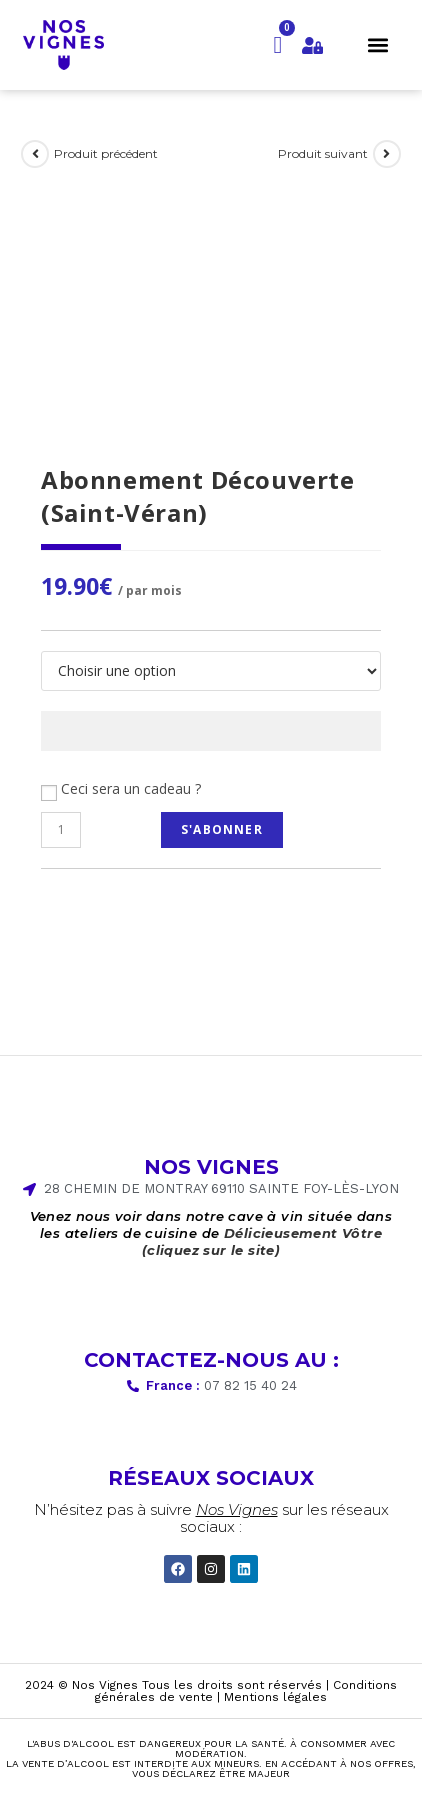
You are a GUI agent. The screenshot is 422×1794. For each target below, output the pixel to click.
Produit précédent (106, 153)
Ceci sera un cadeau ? (131, 788)
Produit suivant (323, 153)
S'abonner (222, 829)
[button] (377, 44)
